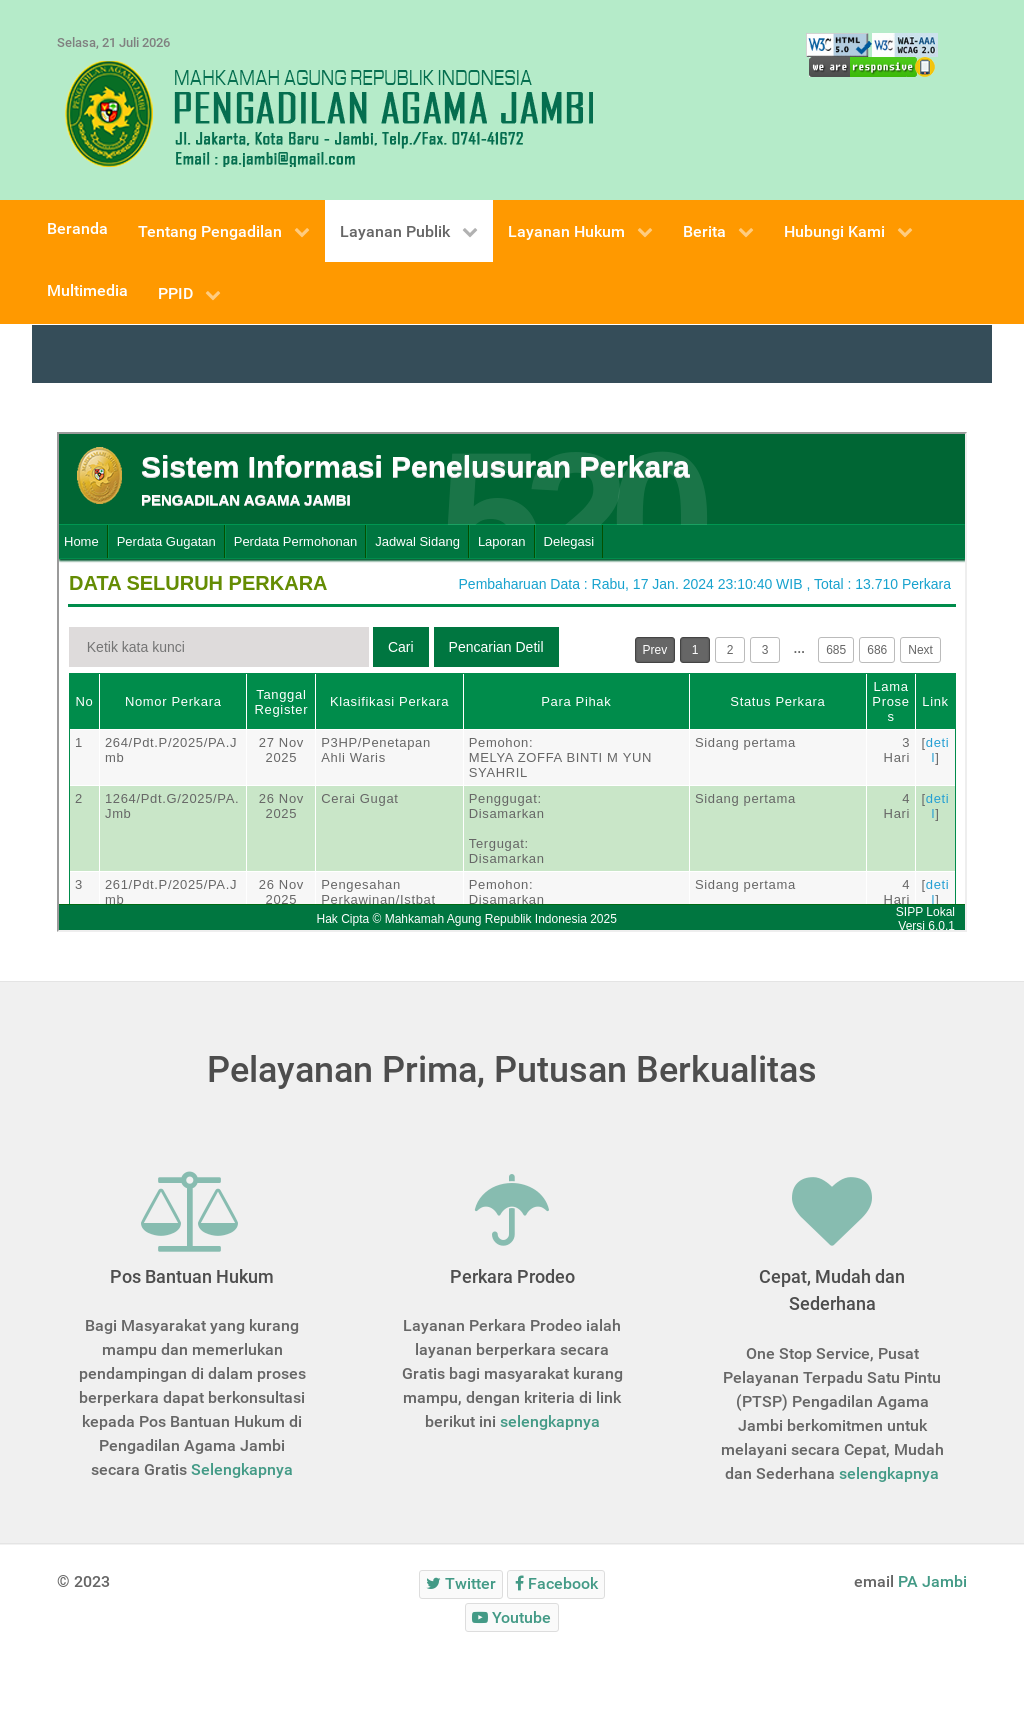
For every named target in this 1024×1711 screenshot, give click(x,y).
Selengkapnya (242, 1469)
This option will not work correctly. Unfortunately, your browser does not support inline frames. (512, 682)
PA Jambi (932, 1581)
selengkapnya (550, 1421)
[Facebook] (556, 1584)
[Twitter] (461, 1584)
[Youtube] (512, 1617)
